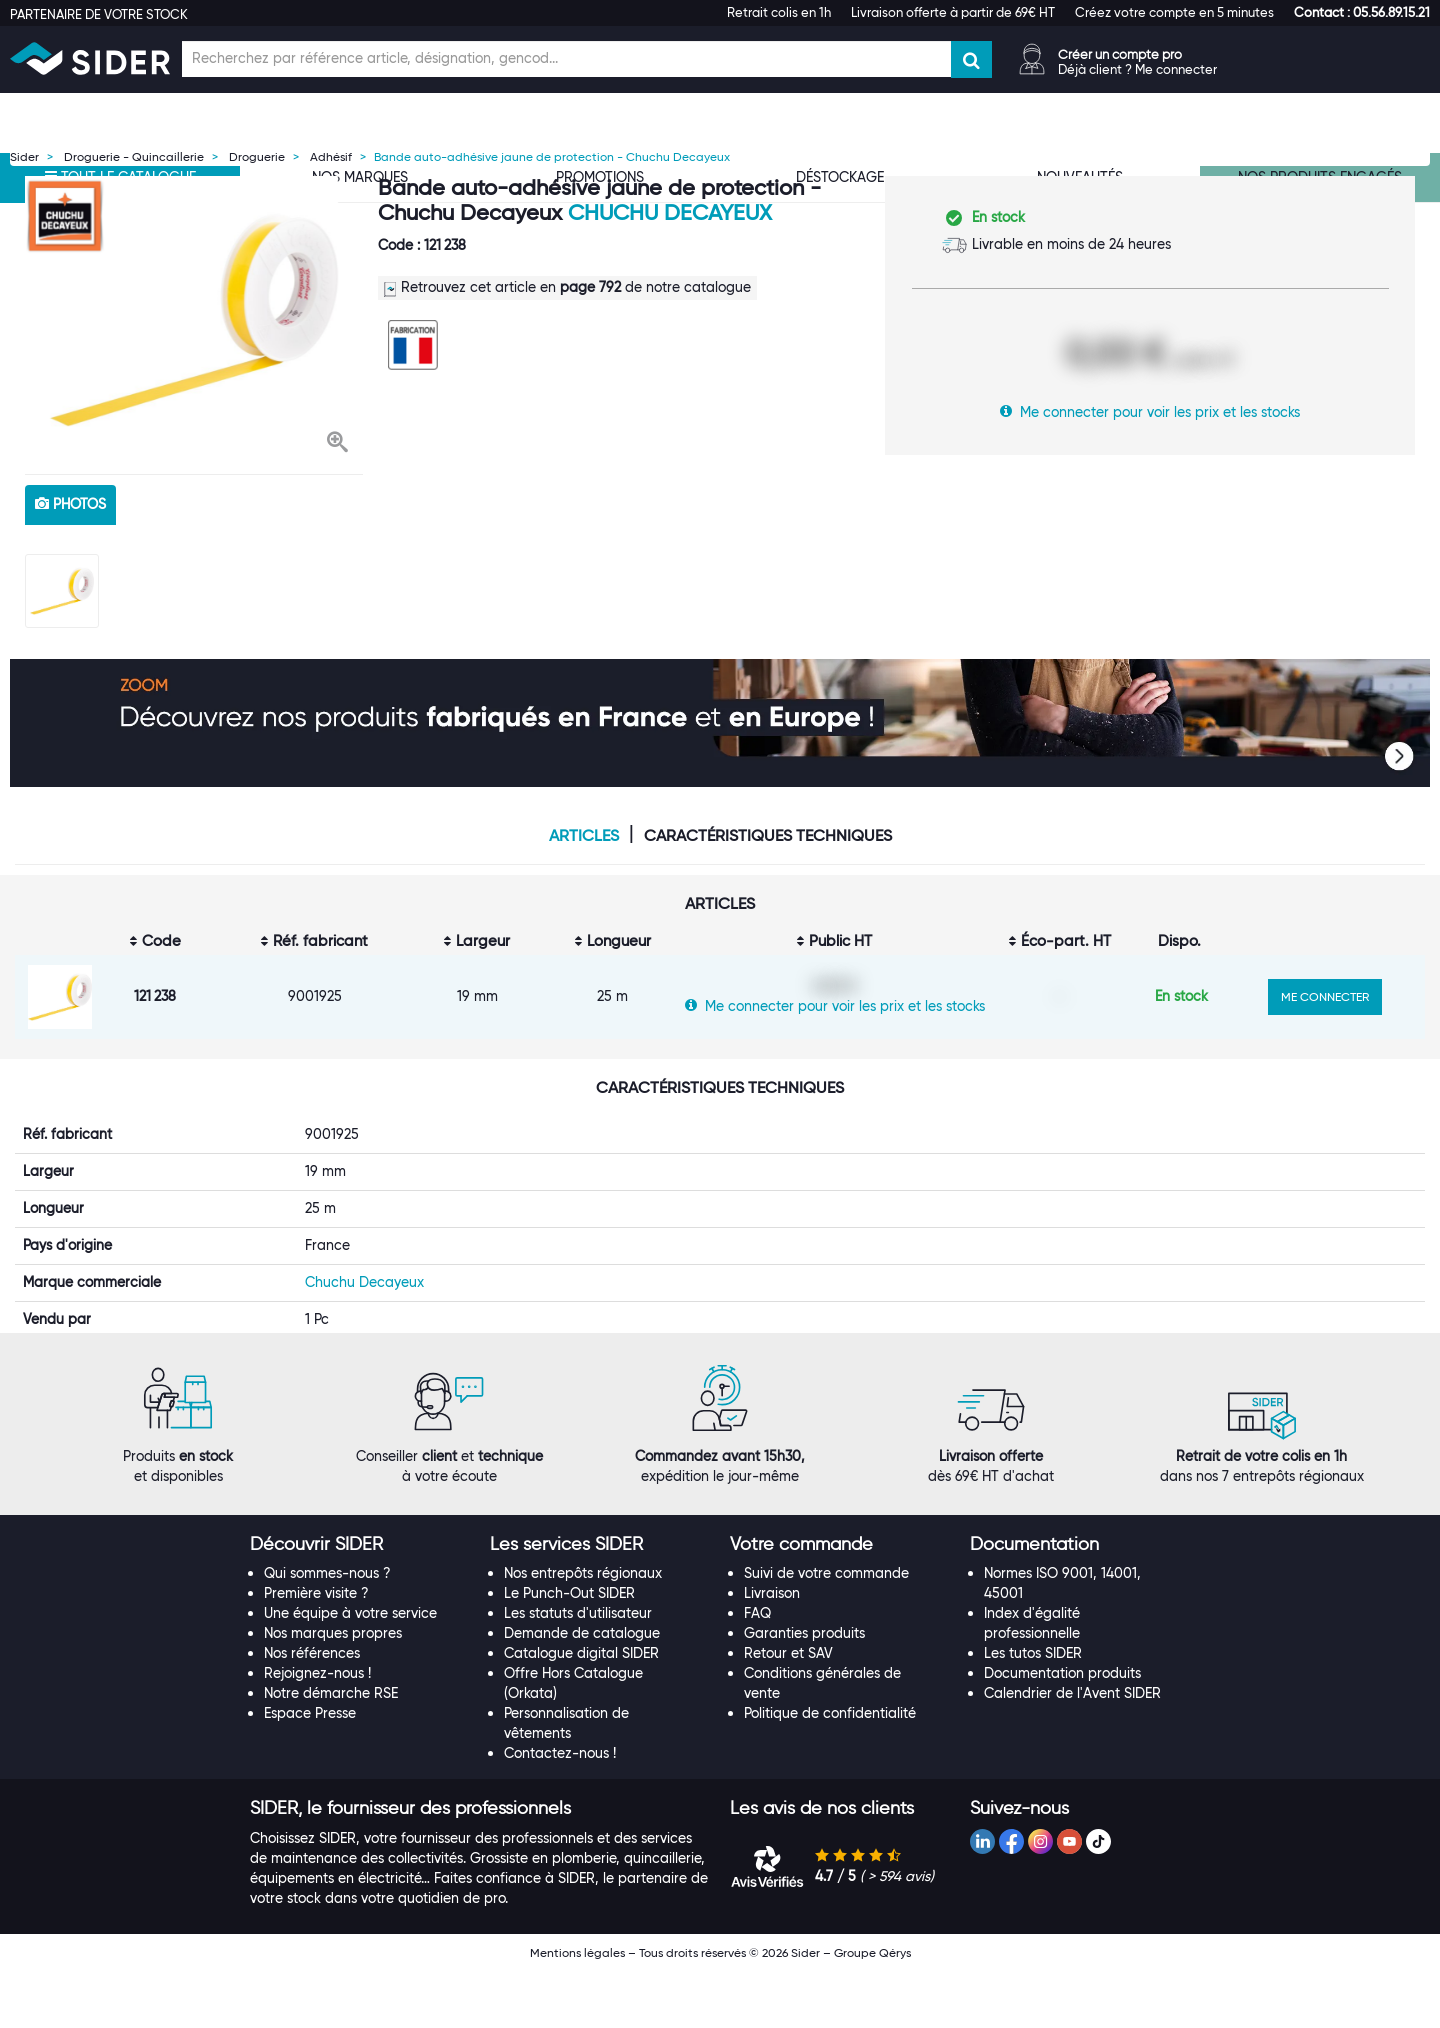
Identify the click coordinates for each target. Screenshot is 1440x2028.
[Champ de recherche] (566, 59)
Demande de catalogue (582, 1690)
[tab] (360, 1602)
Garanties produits (804, 1690)
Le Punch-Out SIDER (569, 1650)
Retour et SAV (788, 1710)
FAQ (757, 1670)
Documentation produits (1062, 1730)
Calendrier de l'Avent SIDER (1072, 1750)
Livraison (772, 1650)
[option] (194, 320)
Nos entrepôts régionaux (583, 1630)
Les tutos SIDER (1033, 1710)
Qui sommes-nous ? (327, 1630)
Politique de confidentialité (830, 1770)
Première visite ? (316, 1650)
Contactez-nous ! (560, 1810)
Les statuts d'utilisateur (578, 1670)
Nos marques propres (333, 1690)
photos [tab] (70, 504)
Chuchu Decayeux (670, 212)
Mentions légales (577, 2009)
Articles (584, 836)
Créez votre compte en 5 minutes (1174, 12)
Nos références (312, 1710)
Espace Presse (310, 1770)
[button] (1362, 12)
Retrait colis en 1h (779, 12)
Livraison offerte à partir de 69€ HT (953, 12)
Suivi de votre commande (826, 1630)
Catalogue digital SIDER (581, 1710)
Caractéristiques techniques (768, 836)
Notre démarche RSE (331, 1750)
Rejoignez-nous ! (317, 1730)
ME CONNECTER (1325, 996)
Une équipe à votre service (350, 1670)
